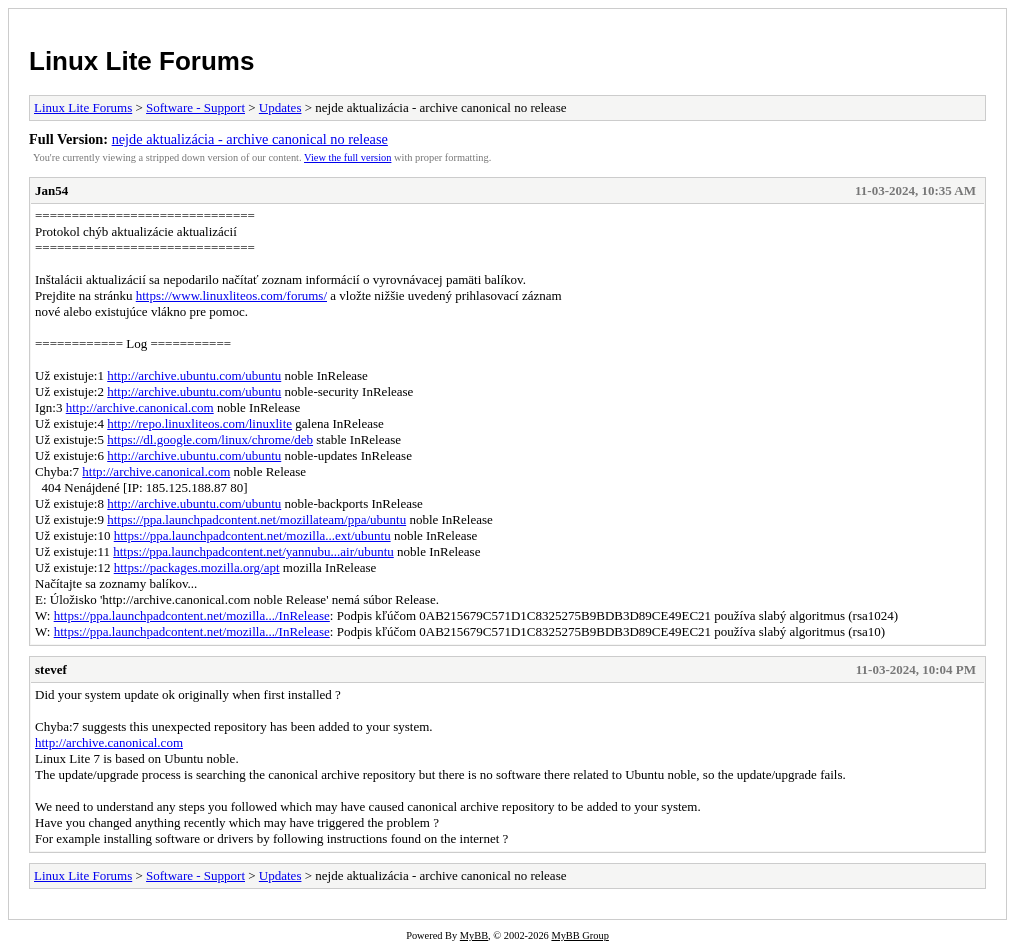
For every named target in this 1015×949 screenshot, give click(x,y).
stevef (51, 669)
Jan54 (51, 190)
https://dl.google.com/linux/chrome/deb (210, 439)
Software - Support (195, 107)
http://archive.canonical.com (140, 407)
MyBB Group (579, 935)
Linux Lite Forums (141, 61)
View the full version (347, 157)
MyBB (474, 935)
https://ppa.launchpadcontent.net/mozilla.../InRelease (192, 615)
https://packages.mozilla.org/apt (197, 567)
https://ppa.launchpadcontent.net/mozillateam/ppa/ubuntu (256, 519)
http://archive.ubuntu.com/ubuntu (194, 375)
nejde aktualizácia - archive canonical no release (250, 139)
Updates (280, 107)
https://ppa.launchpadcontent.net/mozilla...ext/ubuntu (252, 535)
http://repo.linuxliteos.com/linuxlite (199, 423)
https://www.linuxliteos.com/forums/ (231, 295)
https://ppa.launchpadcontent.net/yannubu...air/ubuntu (253, 551)
